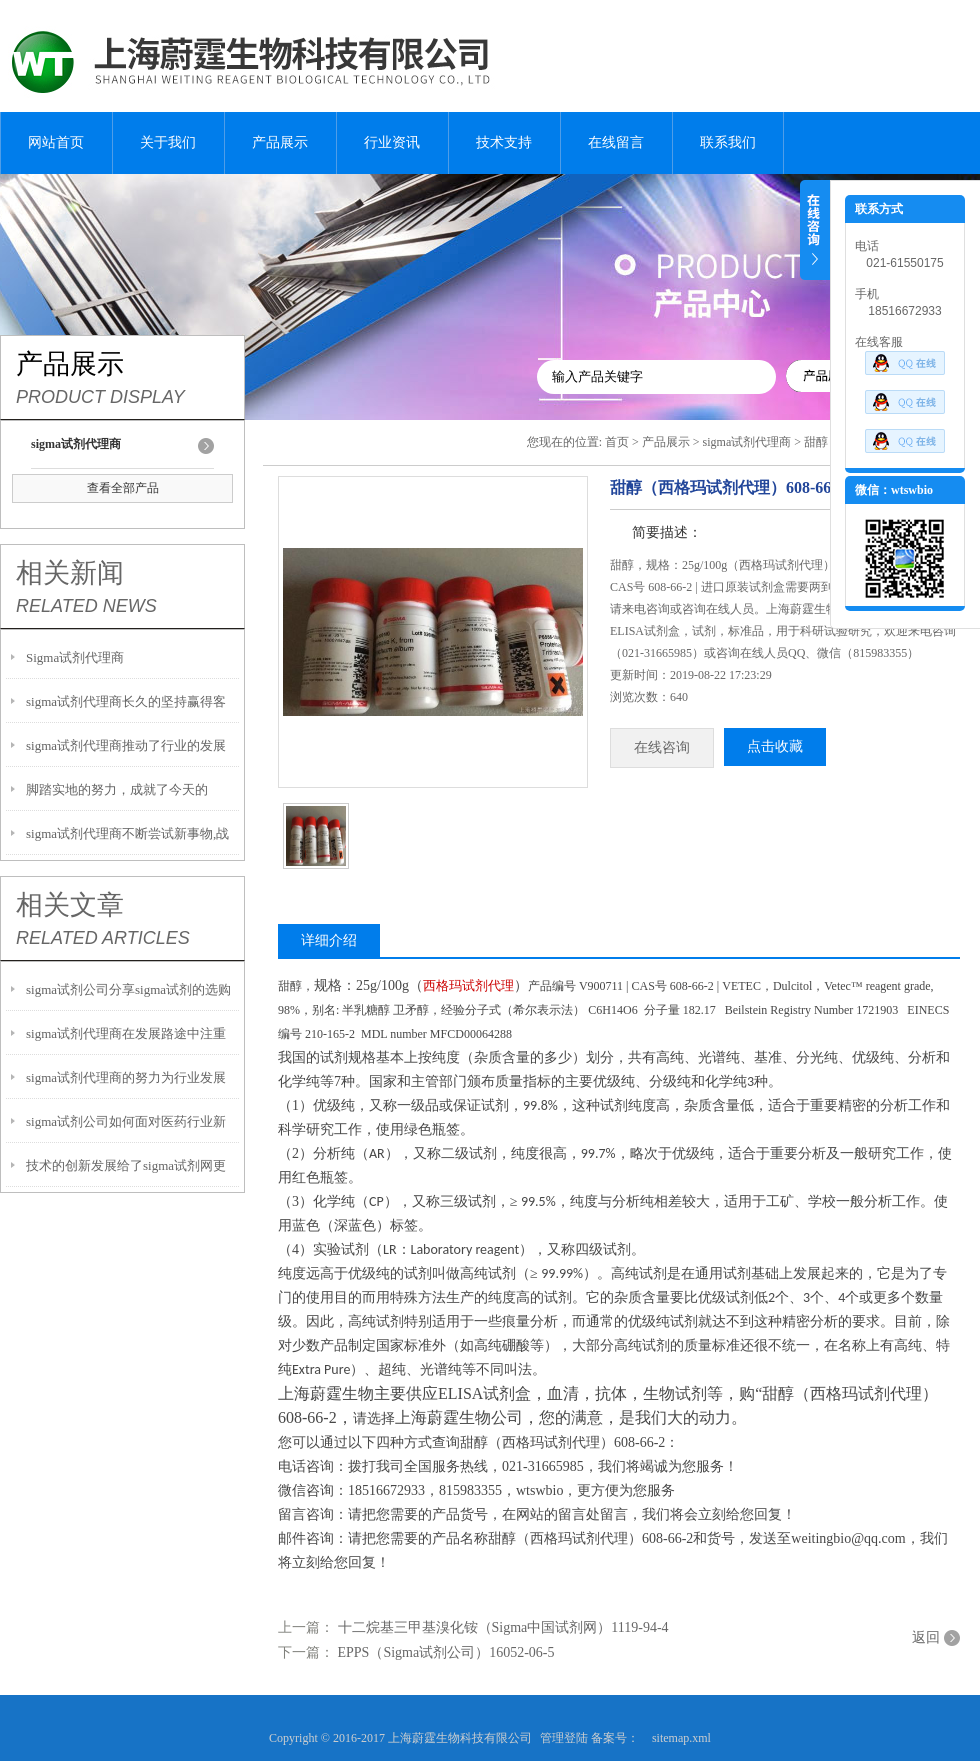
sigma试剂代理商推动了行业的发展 (126, 745)
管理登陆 (564, 1738)
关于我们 (168, 142)
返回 (926, 1637)
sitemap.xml (681, 1738)
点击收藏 (775, 746)
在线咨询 (662, 747)
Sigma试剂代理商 (75, 657)
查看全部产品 (123, 488)
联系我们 (728, 142)
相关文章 (70, 905)
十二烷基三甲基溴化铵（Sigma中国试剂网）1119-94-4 (503, 1627)
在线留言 (616, 142)
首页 (617, 442)
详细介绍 (329, 940)
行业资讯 (392, 142)
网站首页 (56, 142)
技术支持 (504, 142)
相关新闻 (70, 573)
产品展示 (280, 142)
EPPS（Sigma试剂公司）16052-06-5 (446, 1652)
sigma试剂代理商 (747, 442)
